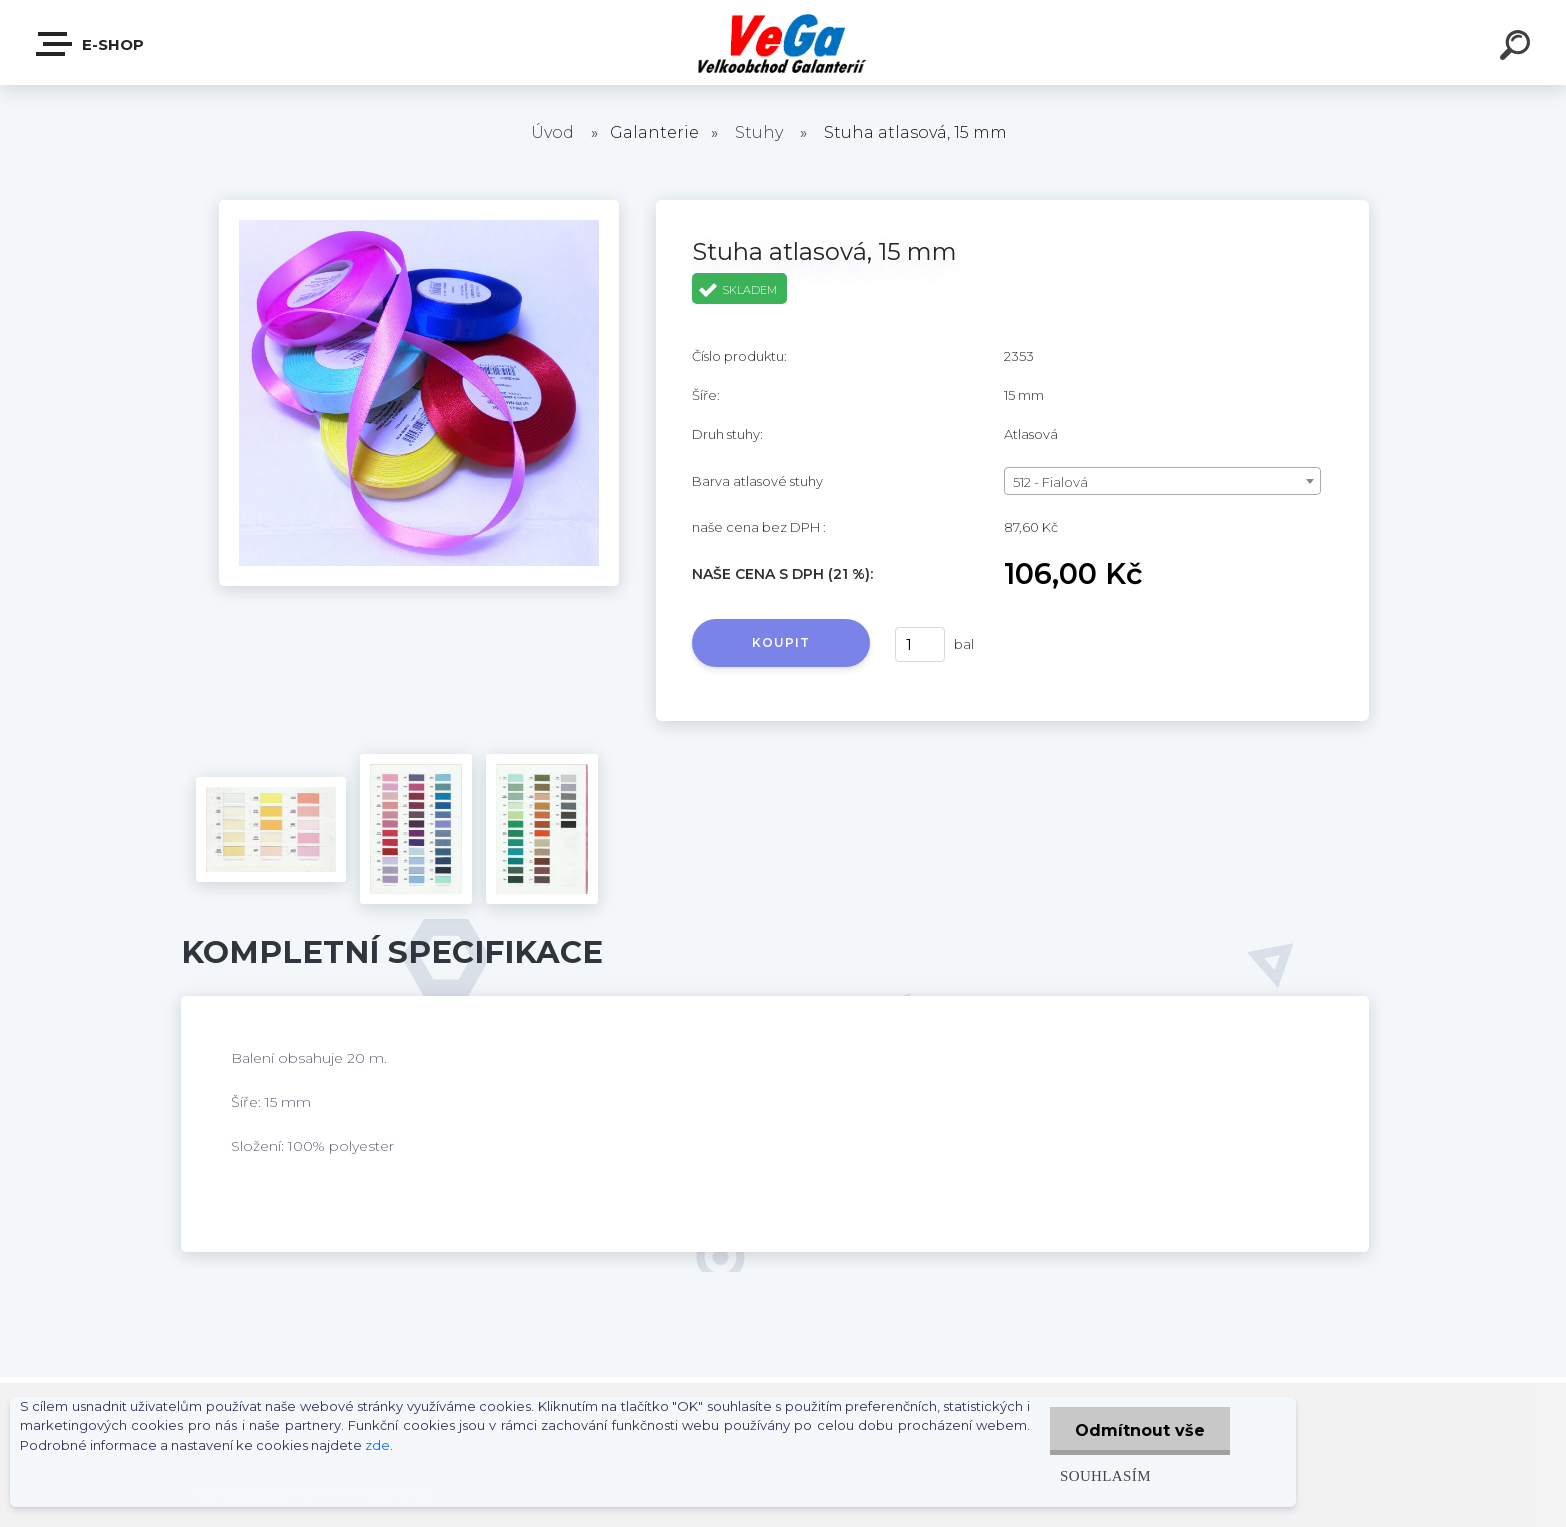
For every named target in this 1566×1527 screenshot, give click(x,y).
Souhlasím (1105, 1475)
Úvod (552, 132)
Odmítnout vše (1140, 1430)
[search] (1518, 48)
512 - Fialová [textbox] (1050, 482)
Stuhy (759, 132)
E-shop (91, 44)
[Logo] (783, 42)
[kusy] (920, 644)
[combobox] (1162, 481)
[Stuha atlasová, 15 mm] (419, 207)
